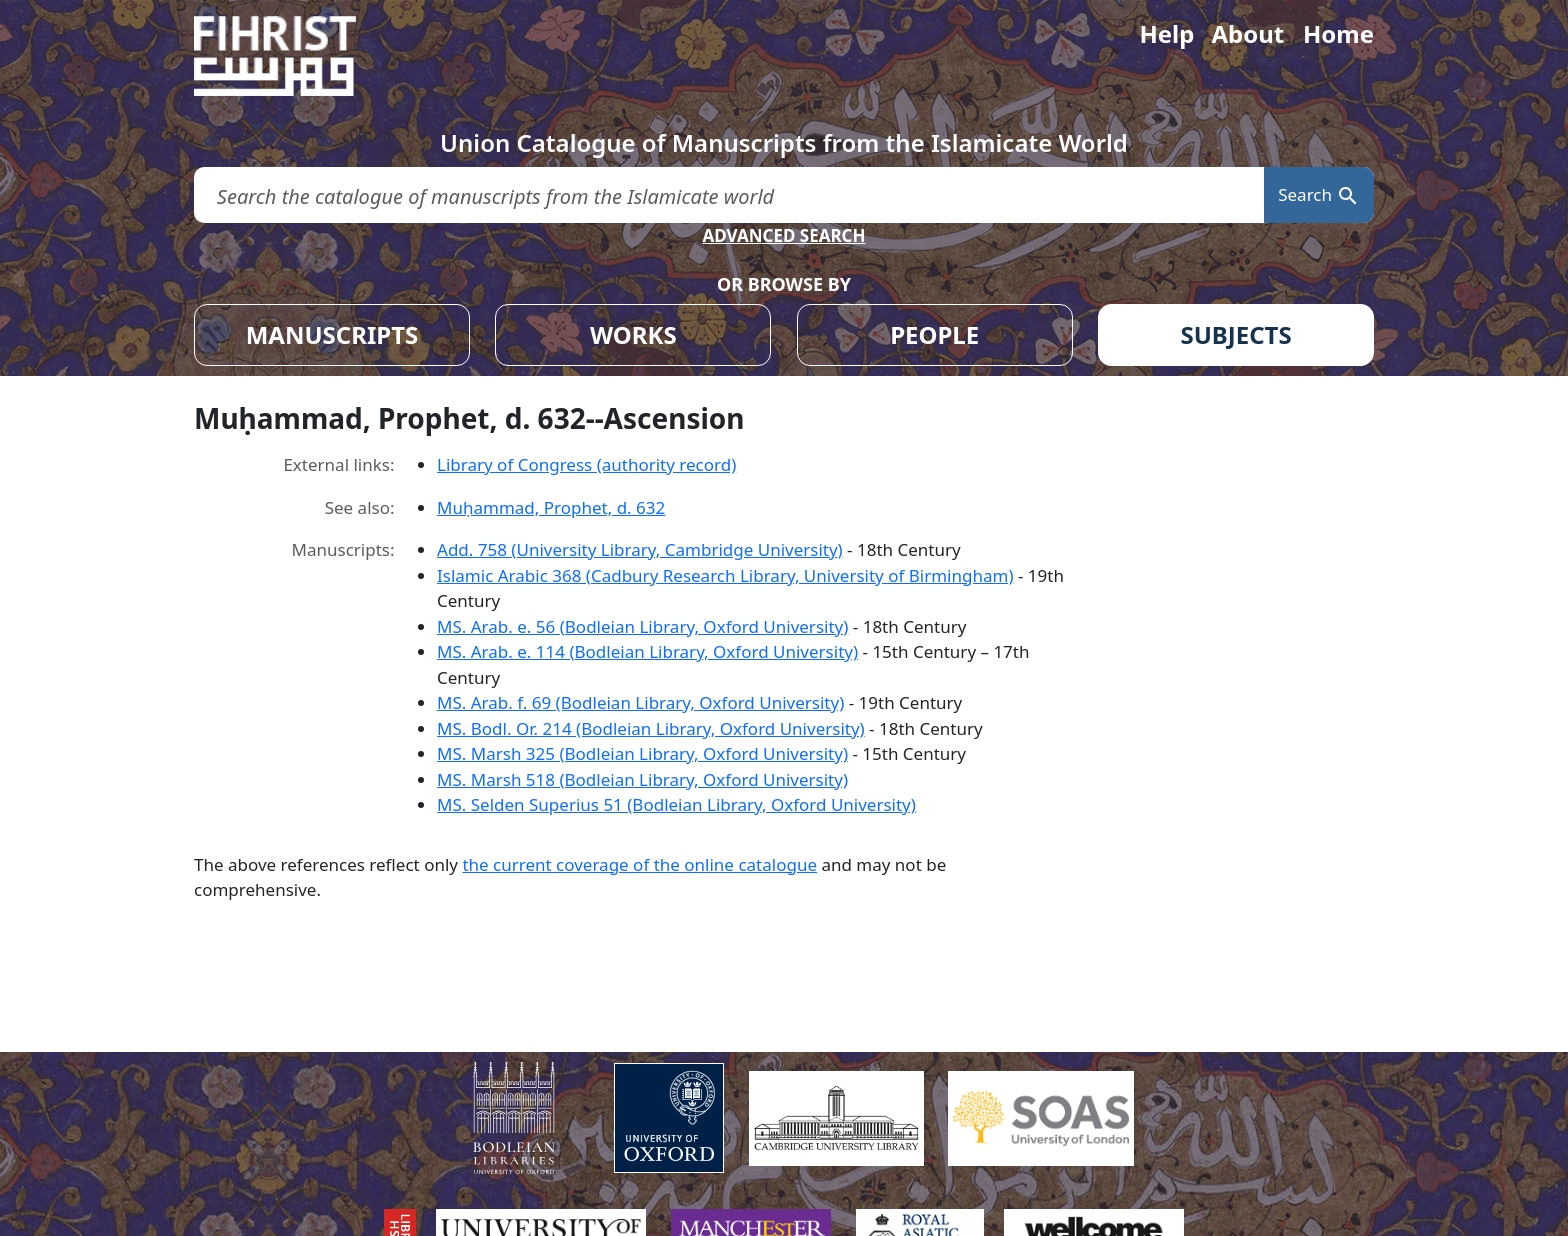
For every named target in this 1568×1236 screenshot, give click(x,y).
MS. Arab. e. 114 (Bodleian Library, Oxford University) (647, 651)
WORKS (633, 334)
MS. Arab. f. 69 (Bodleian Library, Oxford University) (640, 702)
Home (1338, 33)
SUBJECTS (1235, 334)
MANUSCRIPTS (332, 334)
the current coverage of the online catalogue (639, 864)
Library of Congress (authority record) (586, 464)
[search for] (729, 195)
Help (1166, 33)
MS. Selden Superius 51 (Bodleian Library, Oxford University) (676, 804)
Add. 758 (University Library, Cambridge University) (640, 549)
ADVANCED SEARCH (783, 235)
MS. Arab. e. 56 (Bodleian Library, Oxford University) (642, 626)
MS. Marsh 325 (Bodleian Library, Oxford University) (642, 753)
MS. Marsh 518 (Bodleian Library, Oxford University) (642, 779)
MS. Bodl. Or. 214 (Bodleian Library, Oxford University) (651, 728)
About (1247, 33)
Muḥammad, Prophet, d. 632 (551, 507)
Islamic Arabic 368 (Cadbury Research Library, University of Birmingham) (725, 575)
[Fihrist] (294, 56)
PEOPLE (934, 334)
